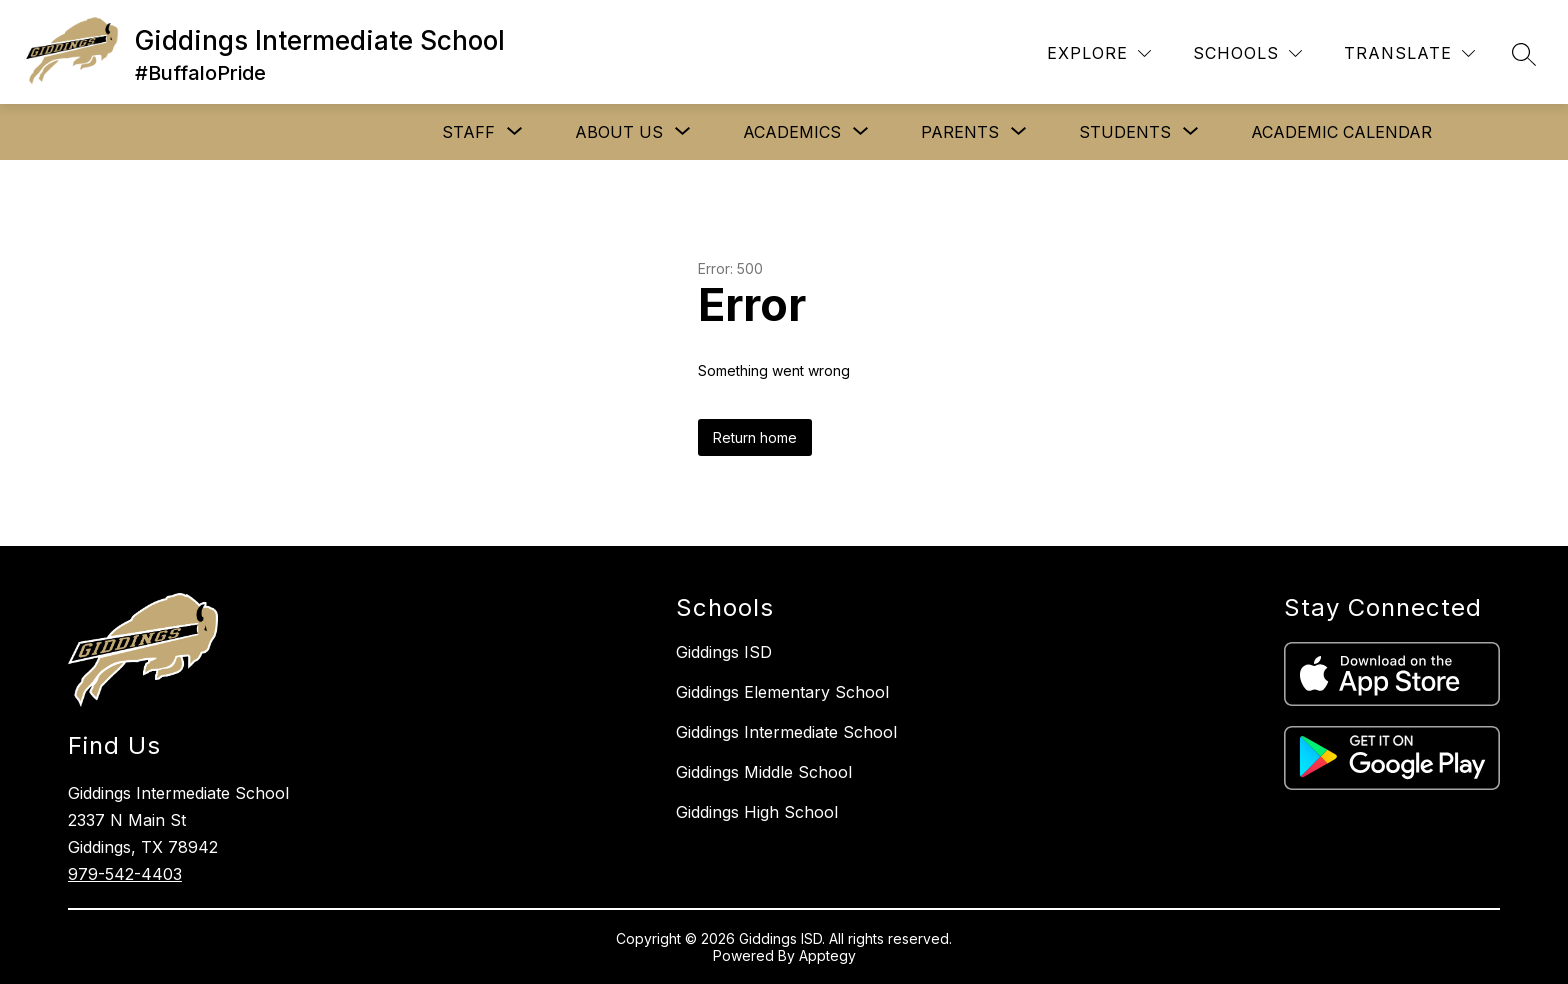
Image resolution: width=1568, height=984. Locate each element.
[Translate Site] (1409, 53)
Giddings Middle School (764, 772)
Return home (755, 437)
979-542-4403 (125, 874)
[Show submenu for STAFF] (468, 132)
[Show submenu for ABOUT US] (619, 132)
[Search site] (1524, 54)
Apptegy (827, 955)
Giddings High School (757, 812)
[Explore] (1099, 53)
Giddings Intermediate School (786, 732)
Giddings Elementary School (782, 692)
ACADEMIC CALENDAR (1341, 132)
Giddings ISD (724, 652)
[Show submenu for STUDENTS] (1125, 132)
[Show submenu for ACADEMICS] (792, 132)
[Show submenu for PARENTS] (960, 132)
